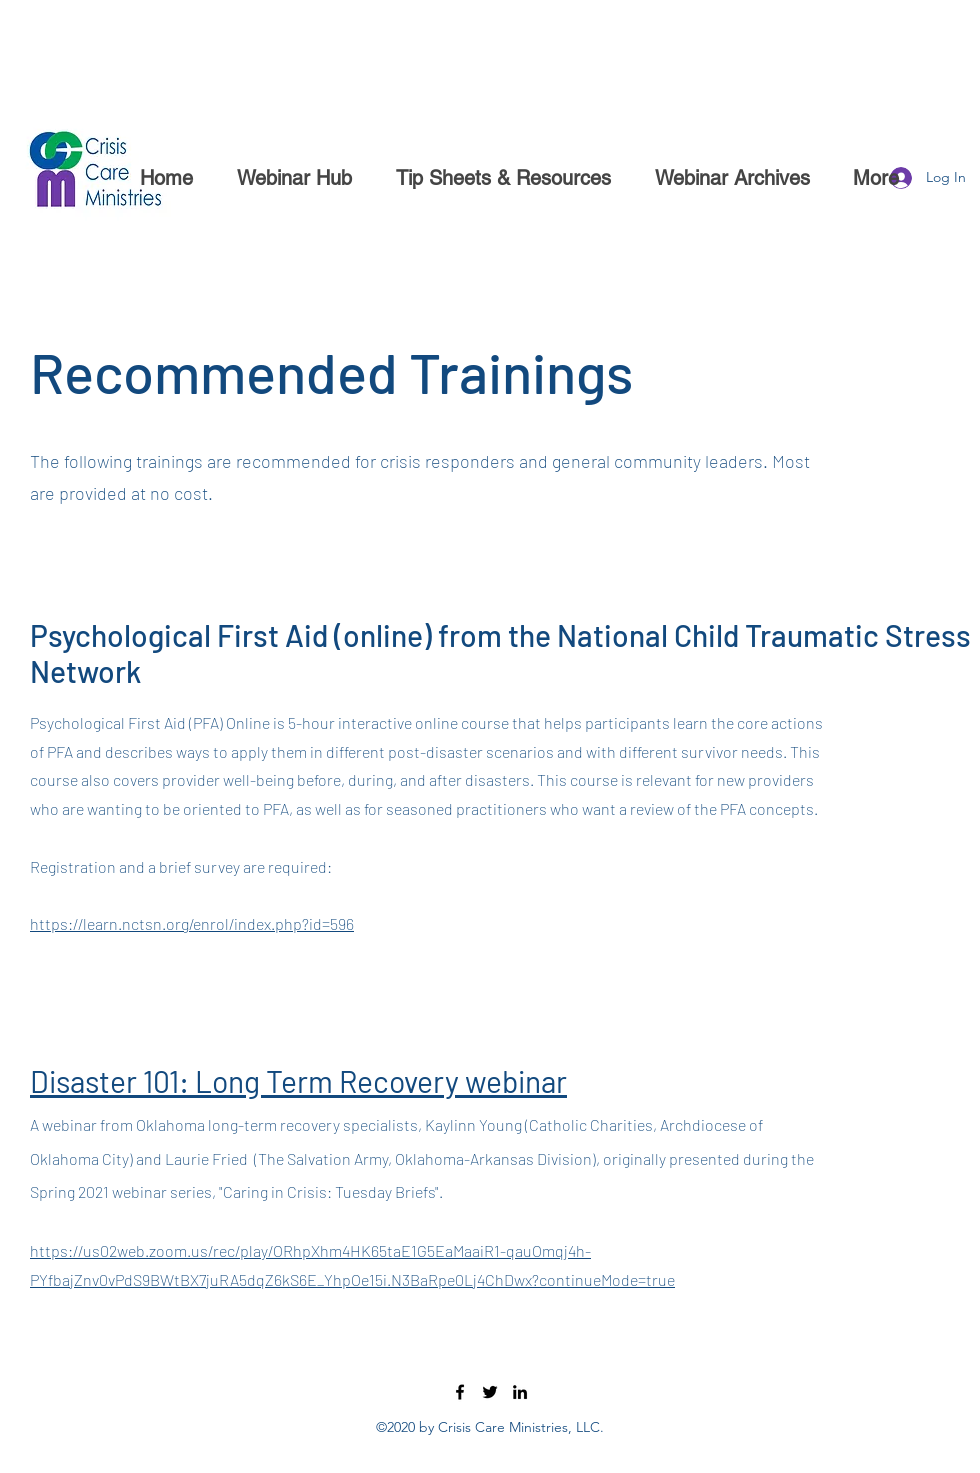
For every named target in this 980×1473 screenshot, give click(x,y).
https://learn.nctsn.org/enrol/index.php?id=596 (192, 923)
